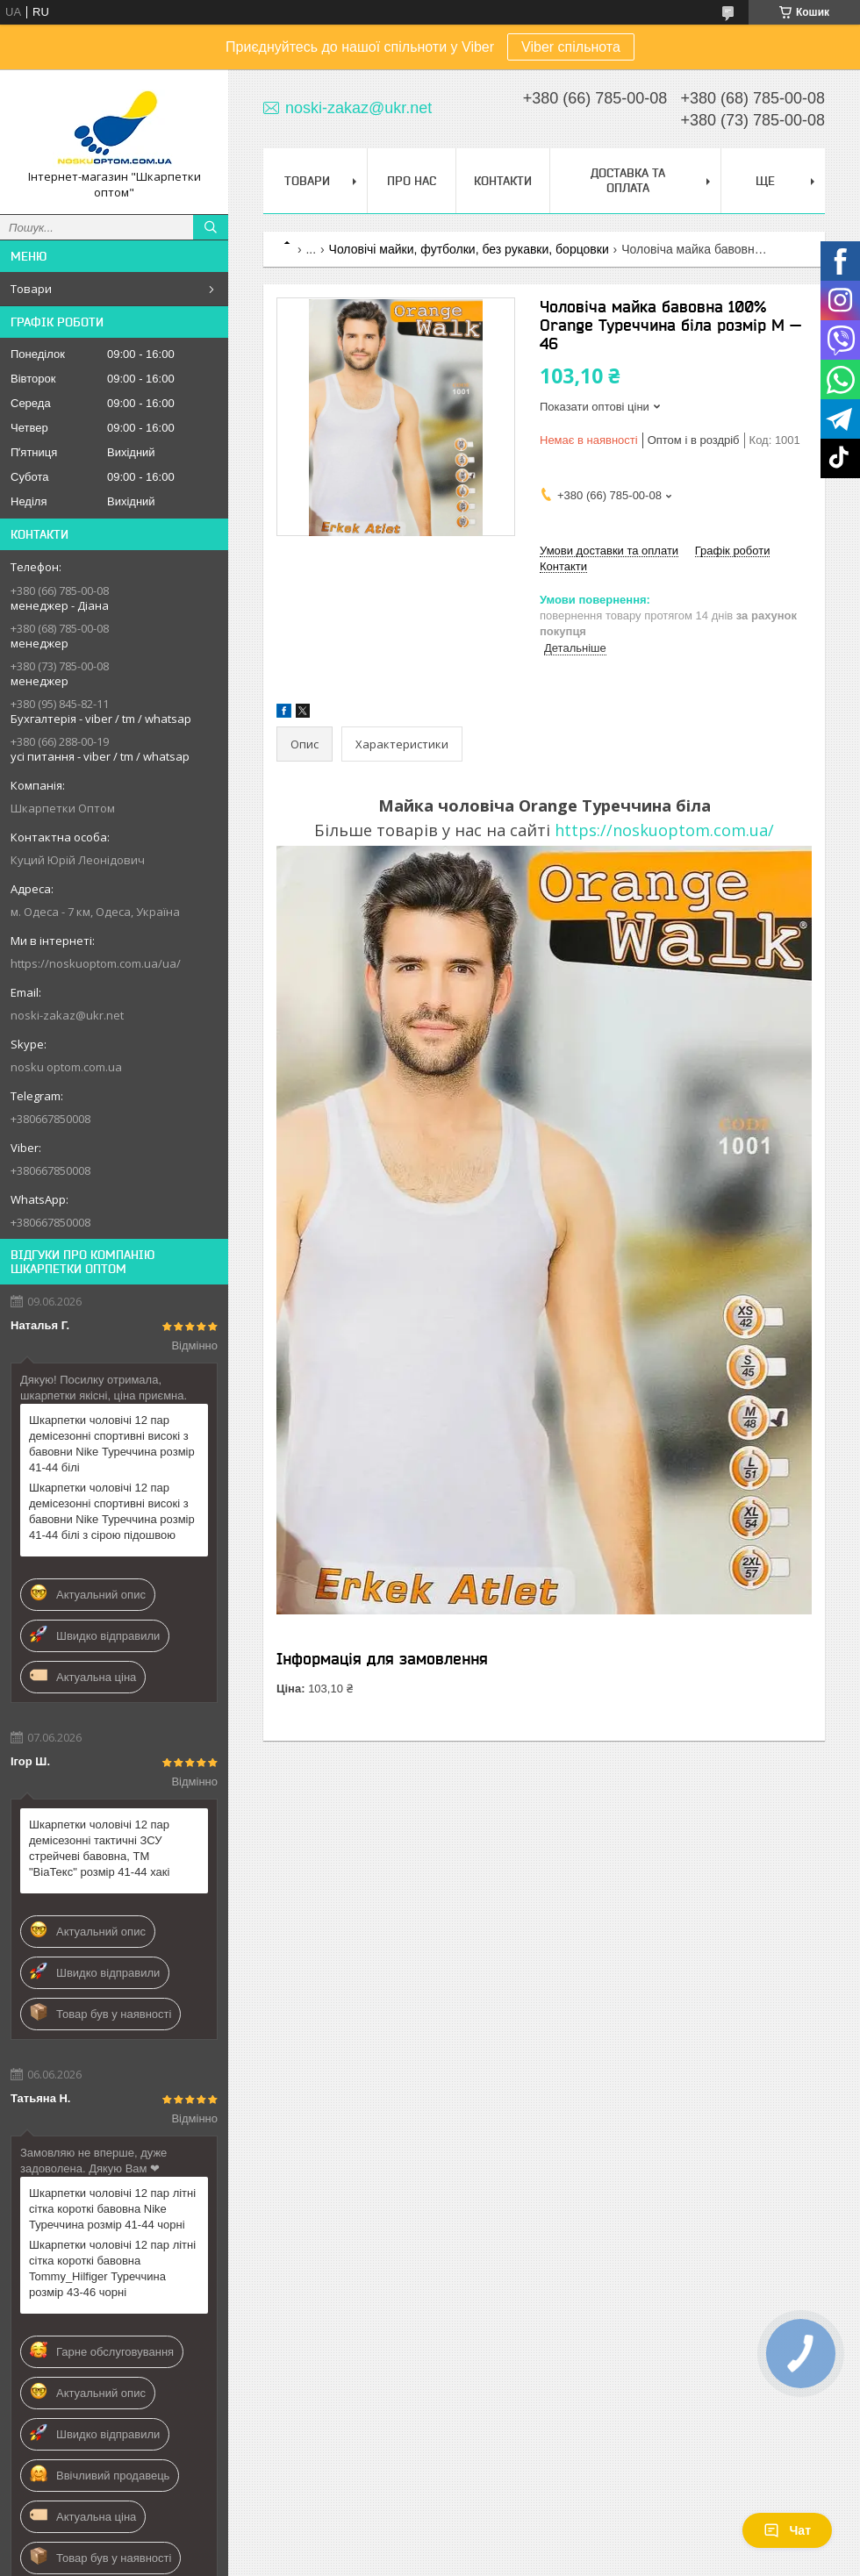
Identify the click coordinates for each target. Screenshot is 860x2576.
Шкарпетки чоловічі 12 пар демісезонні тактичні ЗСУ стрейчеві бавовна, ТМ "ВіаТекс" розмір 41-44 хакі (99, 1848)
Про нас (411, 181)
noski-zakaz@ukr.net (67, 1015)
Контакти (503, 181)
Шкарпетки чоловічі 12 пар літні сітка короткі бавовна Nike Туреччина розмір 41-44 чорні (112, 2208)
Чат (787, 2530)
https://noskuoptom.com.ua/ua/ (96, 963)
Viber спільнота (570, 46)
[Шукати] (210, 227)
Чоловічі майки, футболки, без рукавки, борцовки (469, 249)
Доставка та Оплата (628, 180)
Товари (31, 289)
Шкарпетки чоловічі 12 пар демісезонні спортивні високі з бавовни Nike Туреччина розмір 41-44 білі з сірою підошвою (112, 1511)
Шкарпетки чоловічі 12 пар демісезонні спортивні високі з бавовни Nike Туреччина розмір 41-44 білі (112, 1443)
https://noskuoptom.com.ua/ (664, 830)
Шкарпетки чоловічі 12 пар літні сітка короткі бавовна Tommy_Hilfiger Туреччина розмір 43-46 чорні (112, 2268)
